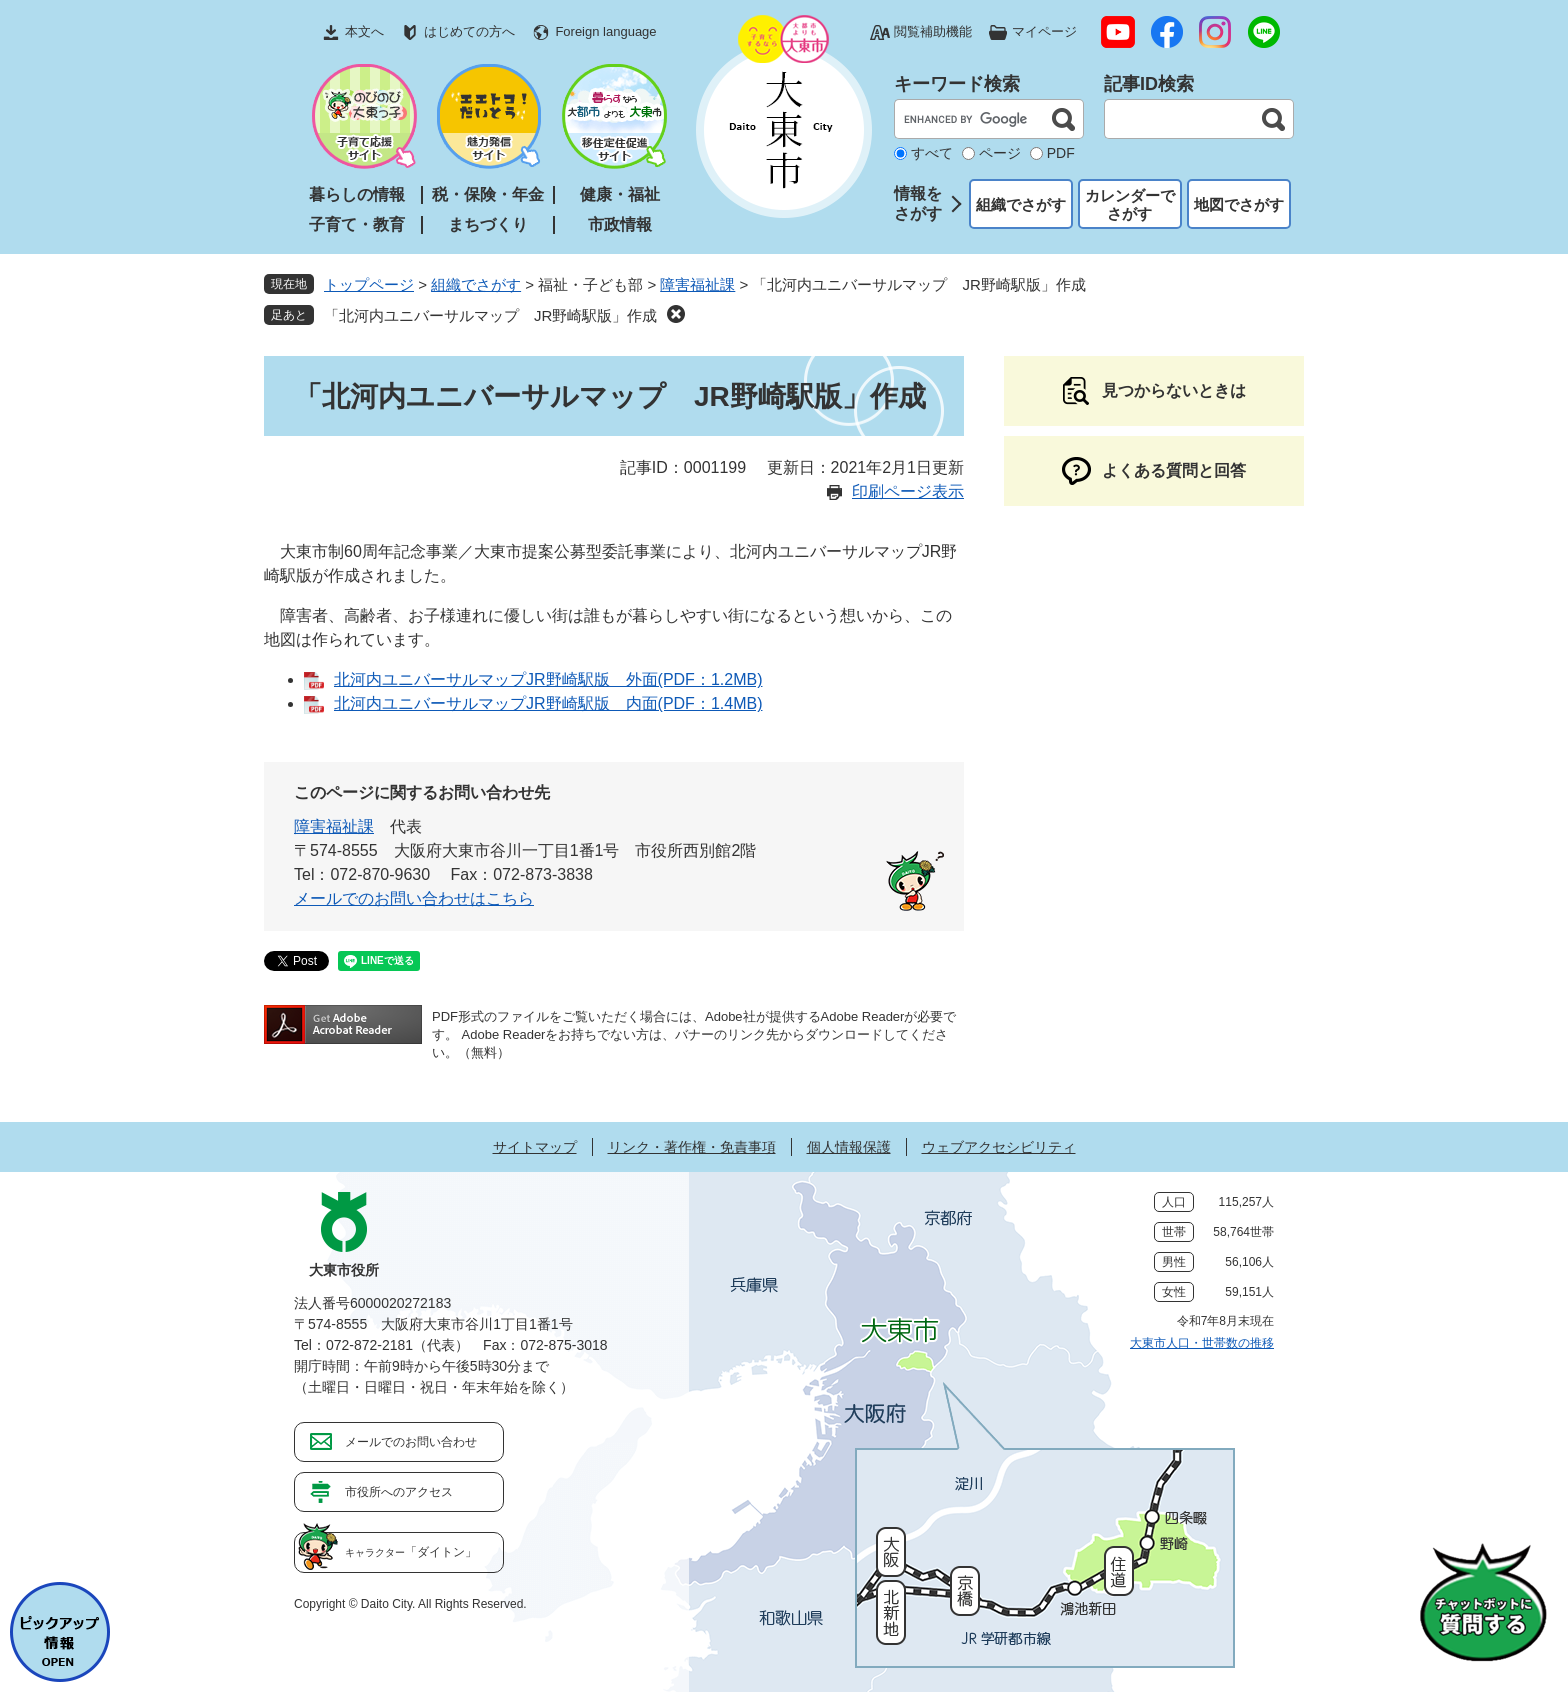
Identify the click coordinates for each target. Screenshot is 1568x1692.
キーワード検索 (957, 84)
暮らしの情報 (357, 194)
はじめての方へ (469, 31)
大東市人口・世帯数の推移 (1202, 1343)
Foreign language (605, 31)
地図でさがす (1239, 204)
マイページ (1044, 31)
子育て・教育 (357, 224)
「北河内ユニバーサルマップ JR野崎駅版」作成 (490, 315)
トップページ (369, 284)
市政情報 (620, 224)
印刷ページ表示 (908, 491)
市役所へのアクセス (399, 1492)
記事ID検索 (1149, 84)
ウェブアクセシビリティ (999, 1147)
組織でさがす (1021, 204)
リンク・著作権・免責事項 (692, 1147)
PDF (1061, 153)
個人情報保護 (849, 1147)
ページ (1000, 153)
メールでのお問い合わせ (411, 1442)
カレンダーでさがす (1130, 204)
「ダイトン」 (411, 1552)
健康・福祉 (620, 194)
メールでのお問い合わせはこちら (414, 898)
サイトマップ (535, 1147)
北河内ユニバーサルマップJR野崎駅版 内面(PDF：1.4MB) (548, 703)
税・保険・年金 (488, 194)
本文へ (364, 31)
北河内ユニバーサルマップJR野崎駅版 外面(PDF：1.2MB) (548, 679)
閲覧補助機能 (933, 31)
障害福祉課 (697, 284)
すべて (932, 153)
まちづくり (488, 224)
